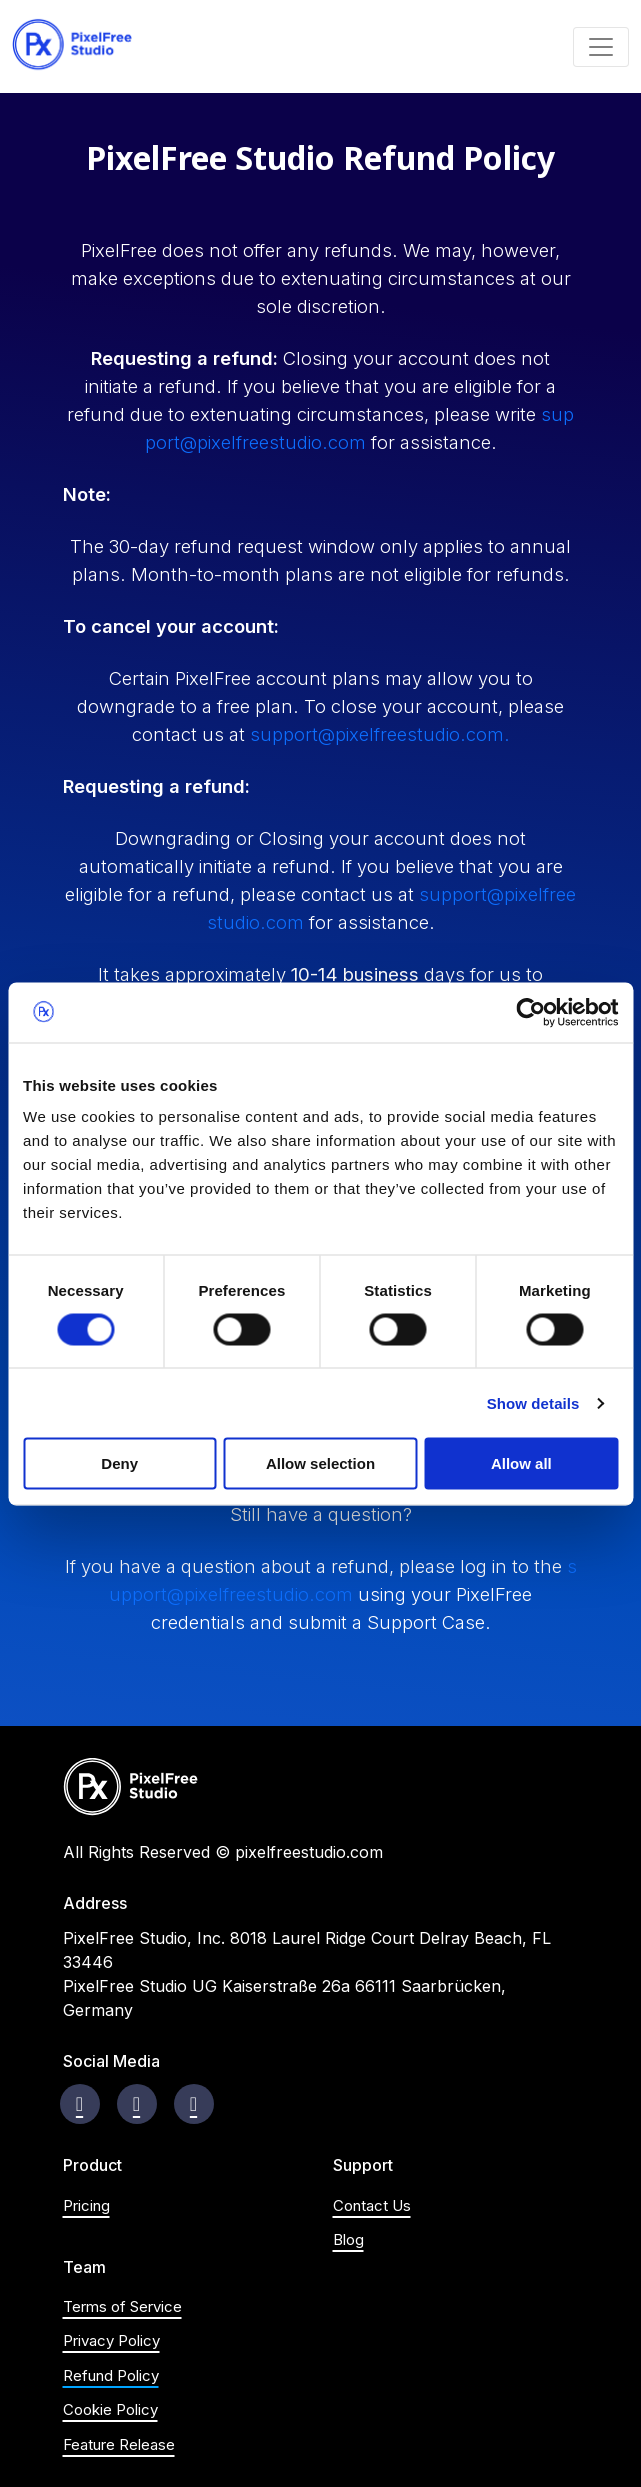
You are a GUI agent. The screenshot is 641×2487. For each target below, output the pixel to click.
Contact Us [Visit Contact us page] (372, 2205)
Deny (119, 1463)
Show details (533, 1402)
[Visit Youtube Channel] (193, 2104)
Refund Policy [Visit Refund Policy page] (111, 2375)
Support (363, 2165)
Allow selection (320, 1463)
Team (84, 2267)
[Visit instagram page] (136, 2104)
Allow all (521, 1463)
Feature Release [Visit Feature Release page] (119, 2444)
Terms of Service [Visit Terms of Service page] (122, 2306)
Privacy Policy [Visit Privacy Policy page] (111, 2340)
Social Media (111, 2061)
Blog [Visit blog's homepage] (348, 2239)
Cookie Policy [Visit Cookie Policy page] (110, 2409)
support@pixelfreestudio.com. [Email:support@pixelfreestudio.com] (380, 734)
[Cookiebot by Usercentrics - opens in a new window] (530, 1012)
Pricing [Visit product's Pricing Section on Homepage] (86, 2205)
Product (92, 2165)
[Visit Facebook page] (79, 2104)
